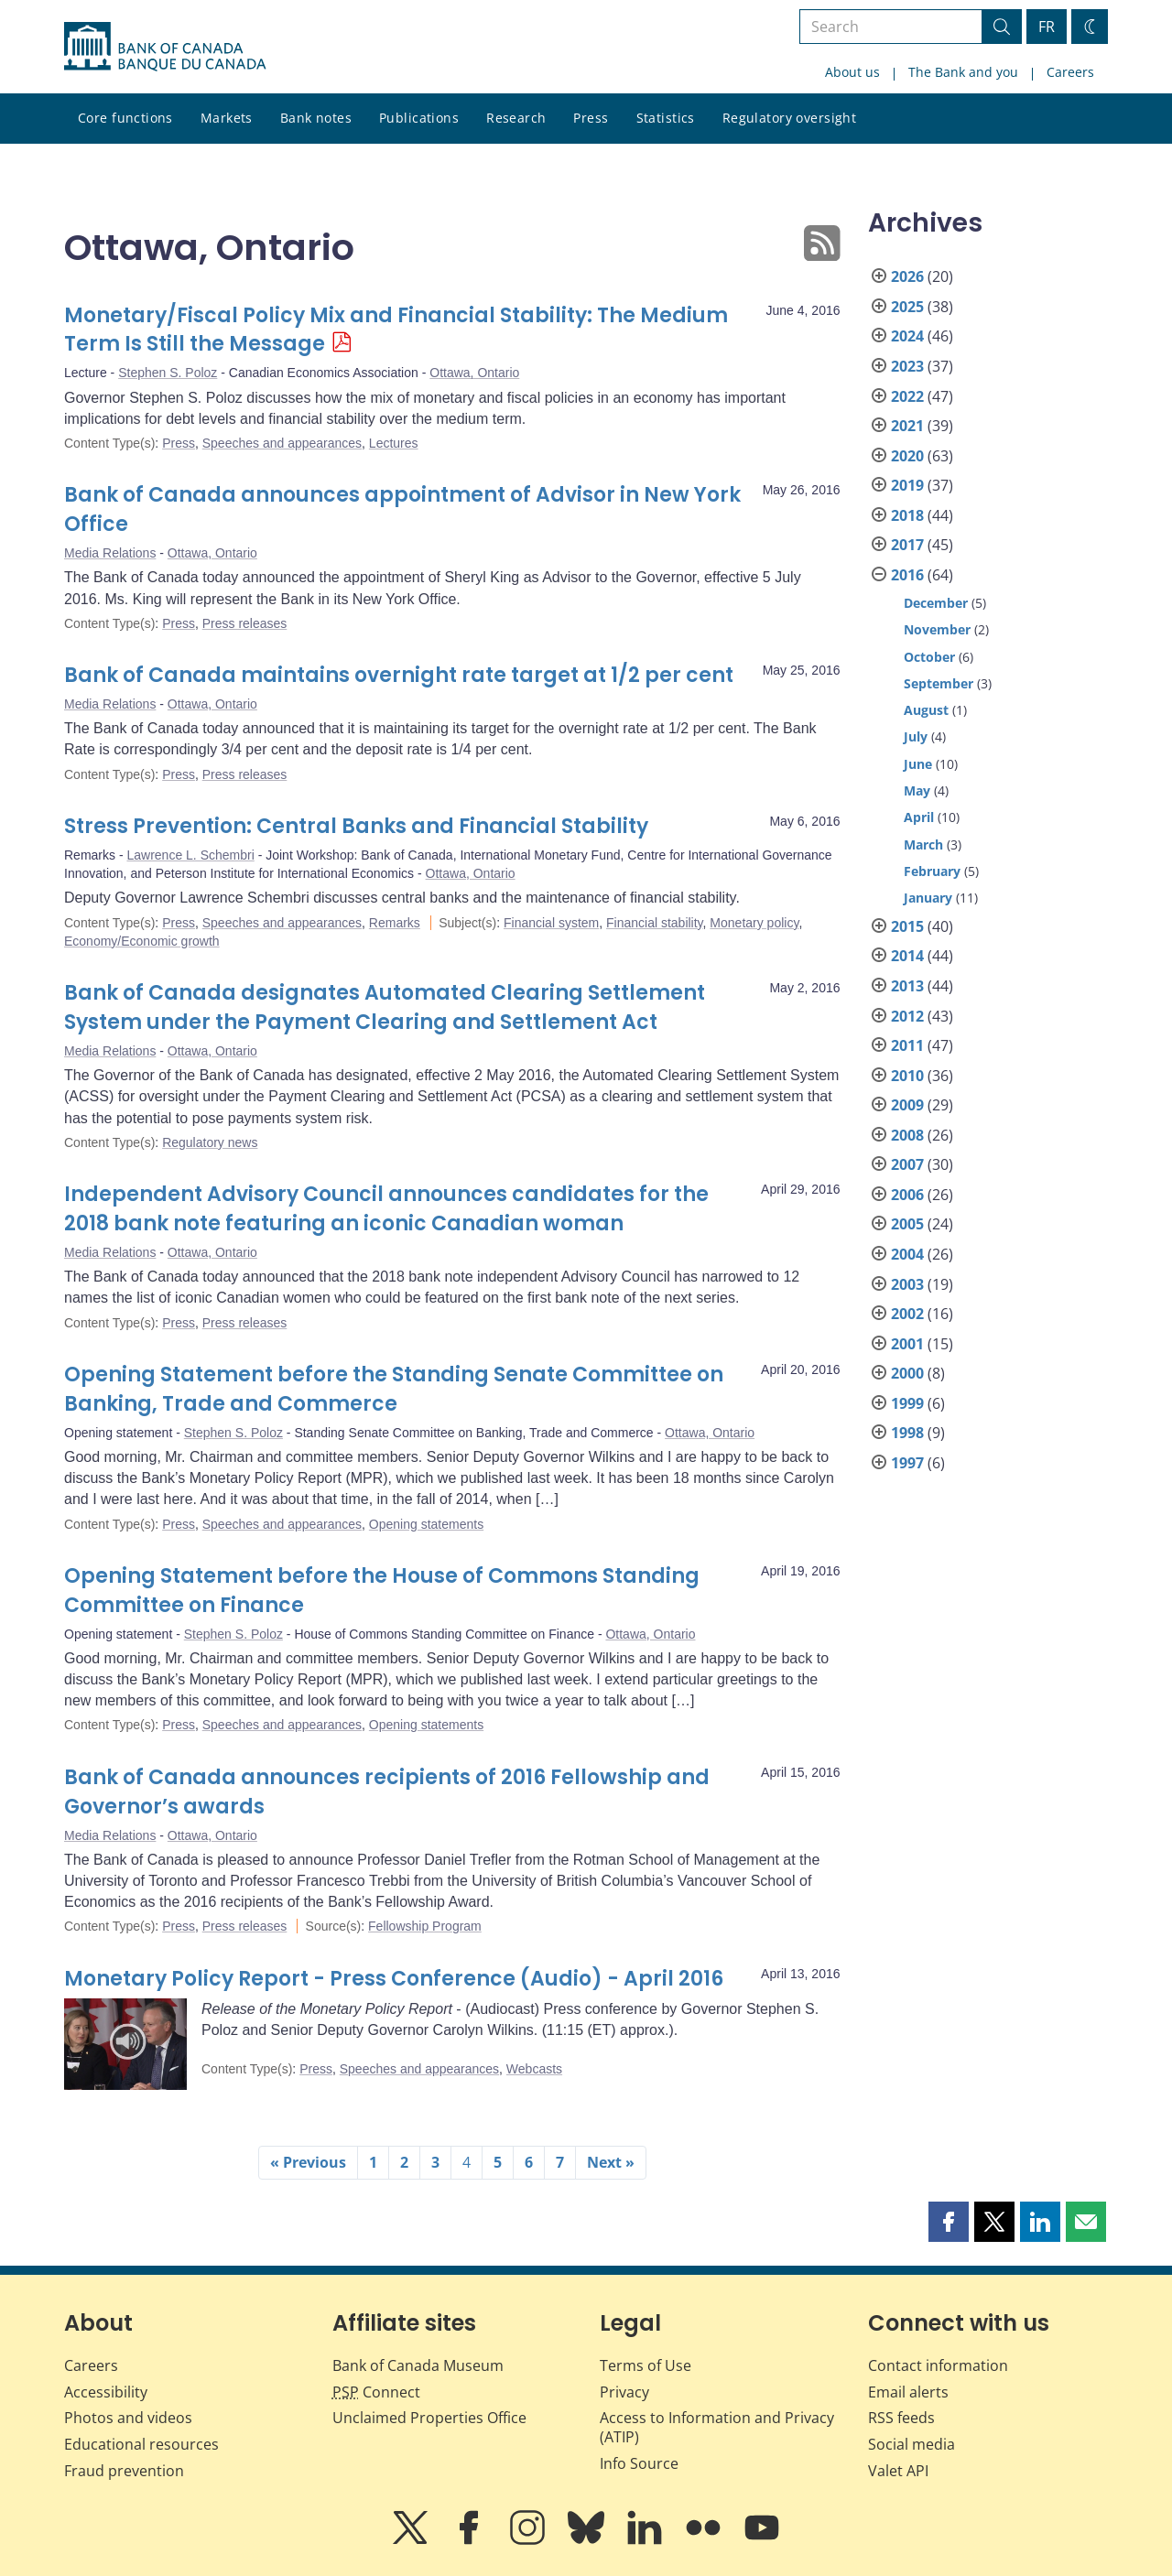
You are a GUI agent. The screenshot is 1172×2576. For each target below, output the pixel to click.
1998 (907, 1433)
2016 (907, 575)
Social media (911, 2444)
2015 (907, 926)
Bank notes (316, 117)
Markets (227, 117)
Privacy (624, 2392)
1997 (907, 1463)
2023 (907, 366)
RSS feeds (901, 2418)
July (916, 736)
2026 (907, 276)
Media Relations (110, 553)
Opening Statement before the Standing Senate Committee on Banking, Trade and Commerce (393, 1389)
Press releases (245, 623)
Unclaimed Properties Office (429, 2418)
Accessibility (105, 2392)
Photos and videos (128, 2418)
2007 (907, 1164)
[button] (948, 2222)
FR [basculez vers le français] (1046, 26)
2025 (907, 307)
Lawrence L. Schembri (190, 855)
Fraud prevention (124, 2471)
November (937, 629)
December (936, 603)
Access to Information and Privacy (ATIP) (717, 2427)
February (932, 871)
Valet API (898, 2471)
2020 (907, 456)
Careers (1070, 72)
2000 (907, 1373)
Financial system (551, 922)
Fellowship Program (425, 1926)
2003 (907, 1284)
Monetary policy (754, 922)
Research (516, 117)
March (923, 844)
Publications (419, 117)
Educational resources (141, 2444)
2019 (907, 485)
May (917, 790)
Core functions (125, 117)
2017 (907, 545)
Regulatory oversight (789, 117)
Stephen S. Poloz (167, 372)
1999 (907, 1403)
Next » (611, 2162)
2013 (907, 986)
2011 (907, 1045)
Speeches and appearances (282, 443)
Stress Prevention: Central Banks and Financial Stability (356, 826)
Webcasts (534, 2069)
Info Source (639, 2463)
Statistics (665, 117)
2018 (907, 515)
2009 (907, 1105)
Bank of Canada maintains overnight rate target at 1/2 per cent (398, 675)
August (926, 710)
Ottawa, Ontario (474, 372)
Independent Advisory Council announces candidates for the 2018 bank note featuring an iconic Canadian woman (386, 1209)
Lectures (393, 443)
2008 (907, 1135)
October (929, 657)
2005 (907, 1224)
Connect (376, 2392)
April (919, 817)
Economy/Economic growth (142, 941)
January (928, 897)
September (938, 683)
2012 (907, 1016)
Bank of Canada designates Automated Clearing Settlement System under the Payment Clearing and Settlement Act (384, 1007)
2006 (907, 1195)
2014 (907, 956)
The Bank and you (963, 72)
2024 (907, 336)
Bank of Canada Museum (418, 2365)
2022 (907, 396)
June (918, 764)
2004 (907, 1254)
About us (852, 72)
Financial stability (654, 922)
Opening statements (426, 1524)
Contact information (938, 2365)
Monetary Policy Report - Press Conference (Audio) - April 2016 (393, 1978)
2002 (907, 1314)
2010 (907, 1076)
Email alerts (908, 2392)
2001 (907, 1344)
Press (590, 117)
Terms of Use (645, 2365)
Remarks (394, 922)
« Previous (308, 2162)
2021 (907, 426)
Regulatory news (209, 1142)
